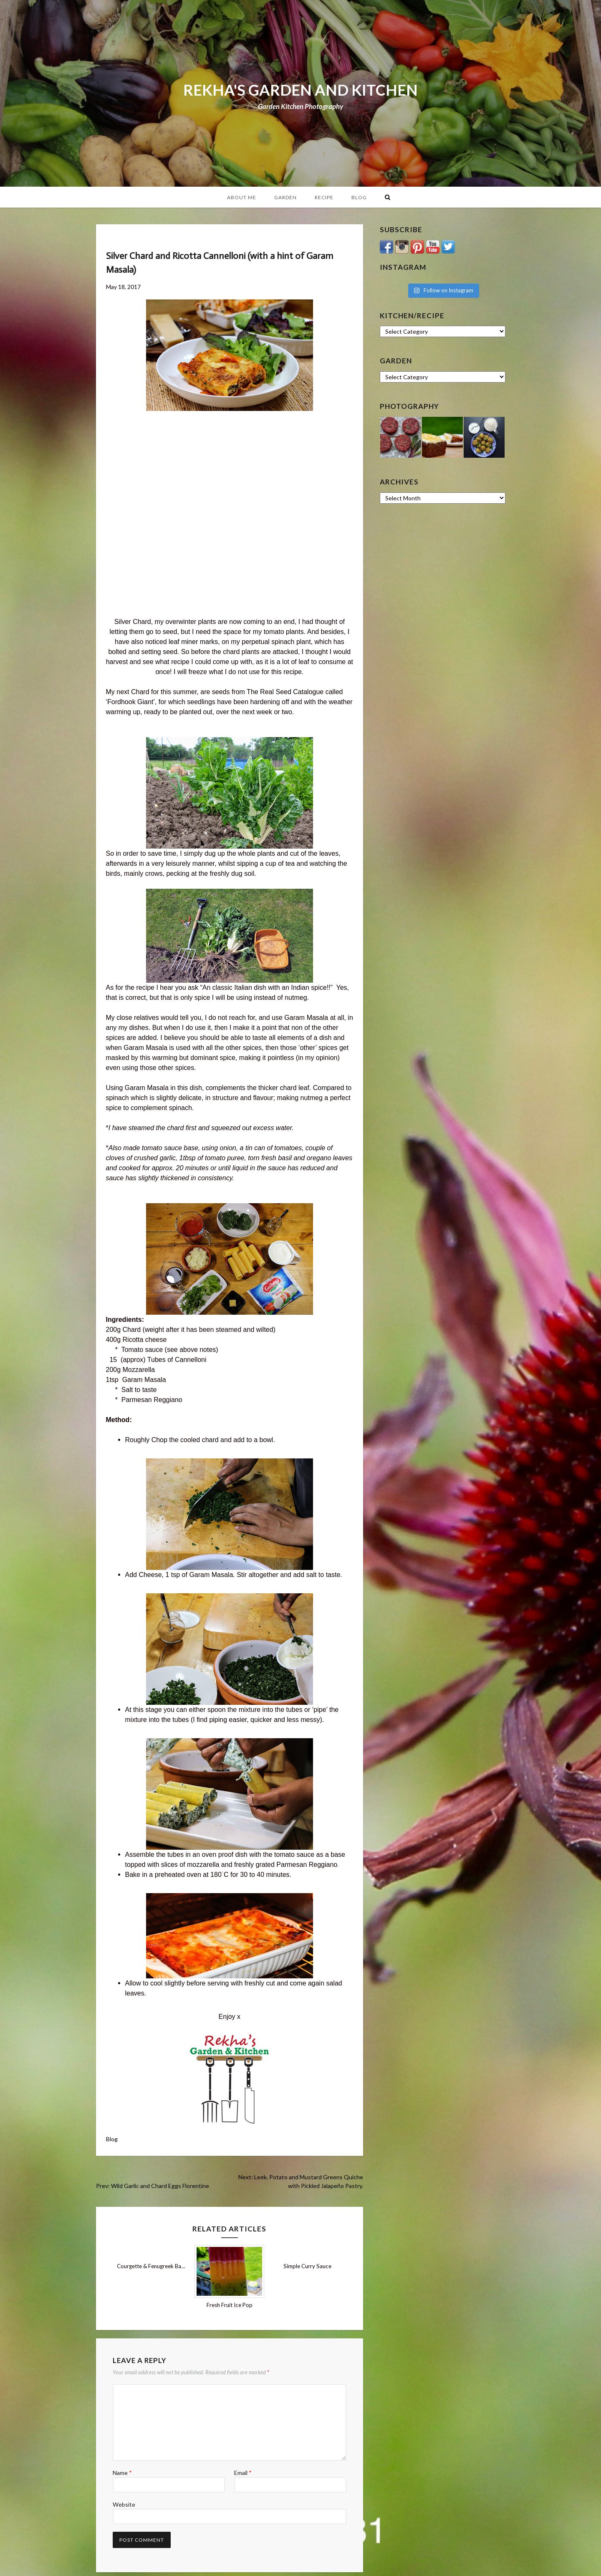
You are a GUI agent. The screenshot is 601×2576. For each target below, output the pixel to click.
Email (243, 2472)
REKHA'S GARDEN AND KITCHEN (300, 90)
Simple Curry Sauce (307, 2266)
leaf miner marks (193, 641)
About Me (241, 197)
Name (122, 2472)
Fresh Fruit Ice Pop (230, 2305)
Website (124, 2504)
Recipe (324, 197)
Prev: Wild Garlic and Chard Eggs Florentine (152, 2185)
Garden (285, 197)
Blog (359, 197)
